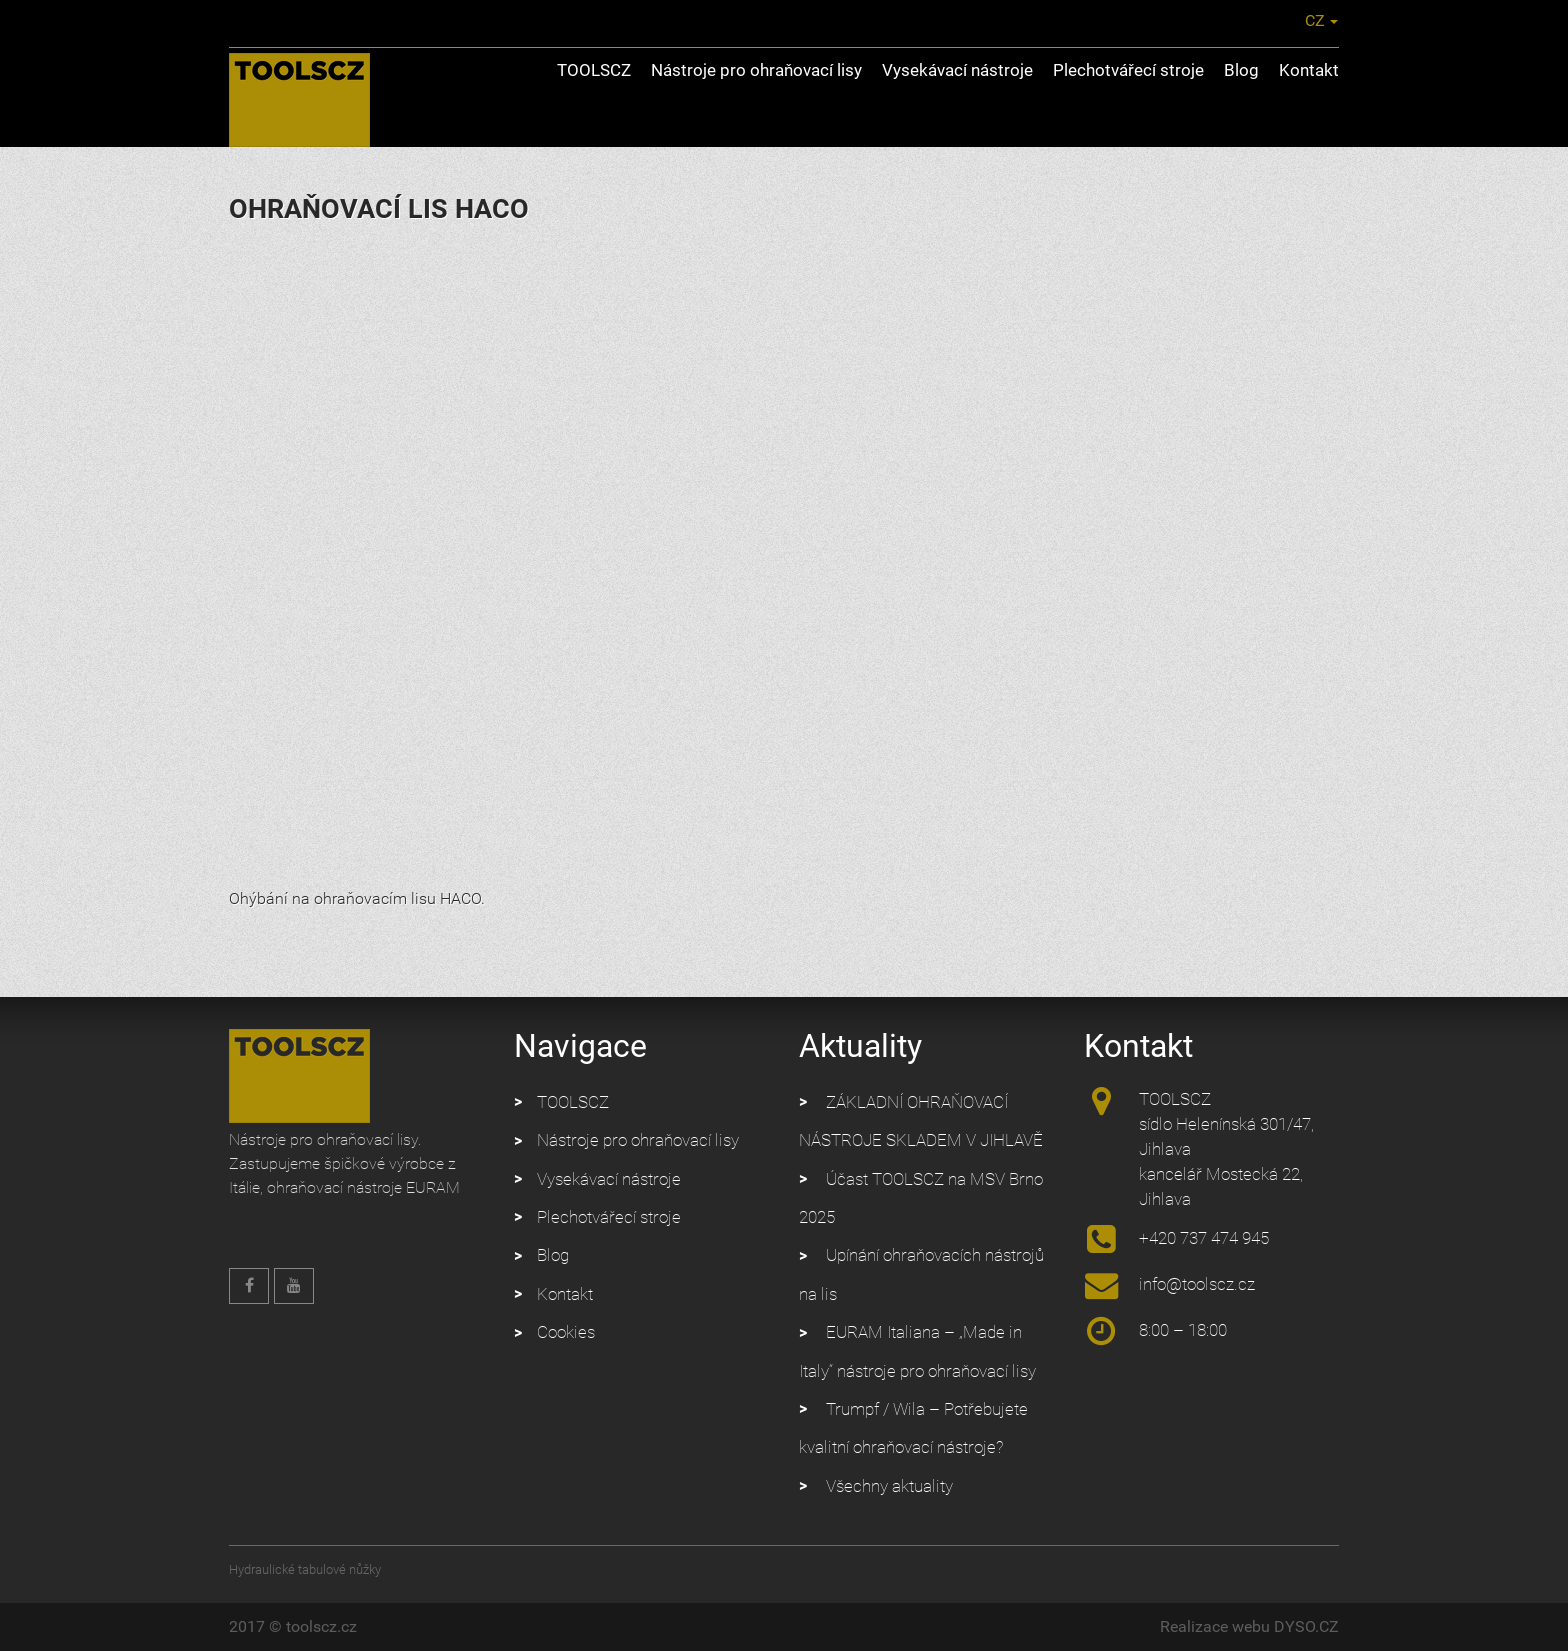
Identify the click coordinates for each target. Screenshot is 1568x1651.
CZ (1302, 20)
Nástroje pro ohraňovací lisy (756, 70)
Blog (1241, 70)
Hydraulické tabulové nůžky (305, 1569)
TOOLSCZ (594, 70)
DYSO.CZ (1306, 1626)
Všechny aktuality (889, 1486)
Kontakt (1309, 70)
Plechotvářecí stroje (1128, 70)
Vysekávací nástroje (957, 70)
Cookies (566, 1332)
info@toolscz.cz (1116, 20)
